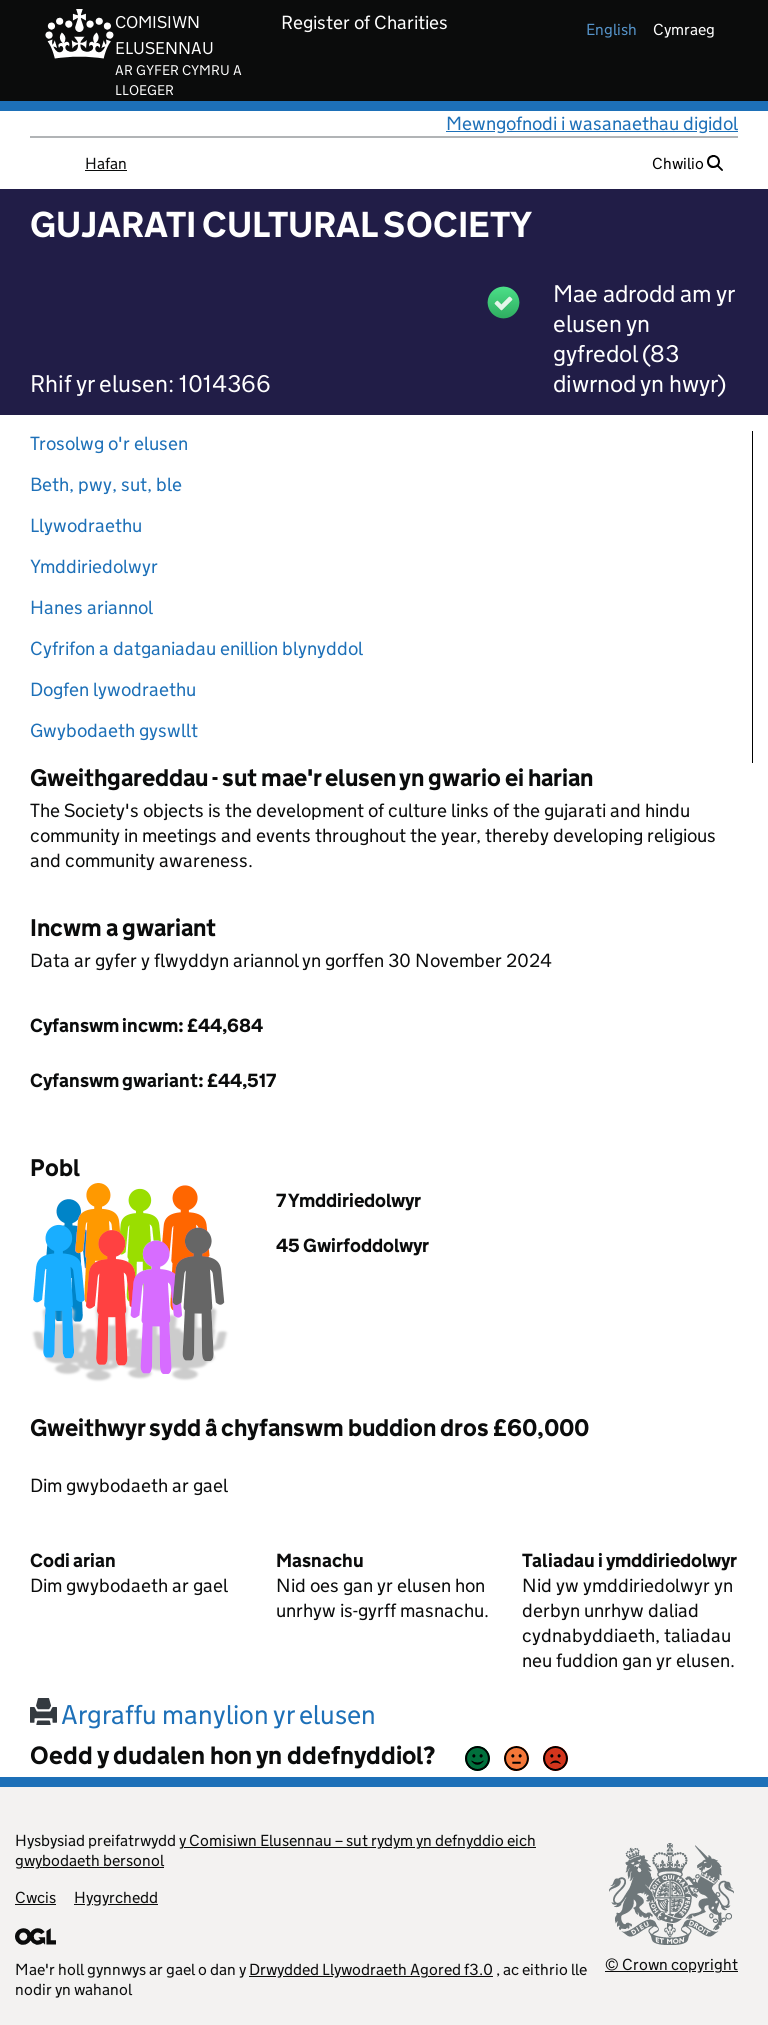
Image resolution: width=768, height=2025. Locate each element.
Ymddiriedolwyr (94, 566)
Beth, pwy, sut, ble (106, 484)
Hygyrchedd (116, 1897)
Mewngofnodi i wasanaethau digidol (592, 123)
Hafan (106, 163)
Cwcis (35, 1897)
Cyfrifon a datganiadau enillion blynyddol (196, 648)
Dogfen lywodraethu (113, 689)
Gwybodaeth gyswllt (114, 730)
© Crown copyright (671, 1964)
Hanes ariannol (91, 607)
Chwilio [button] (687, 163)
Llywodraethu (86, 525)
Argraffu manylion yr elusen (203, 1714)
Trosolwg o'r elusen (109, 443)
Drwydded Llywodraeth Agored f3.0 (371, 1969)
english (611, 29)
